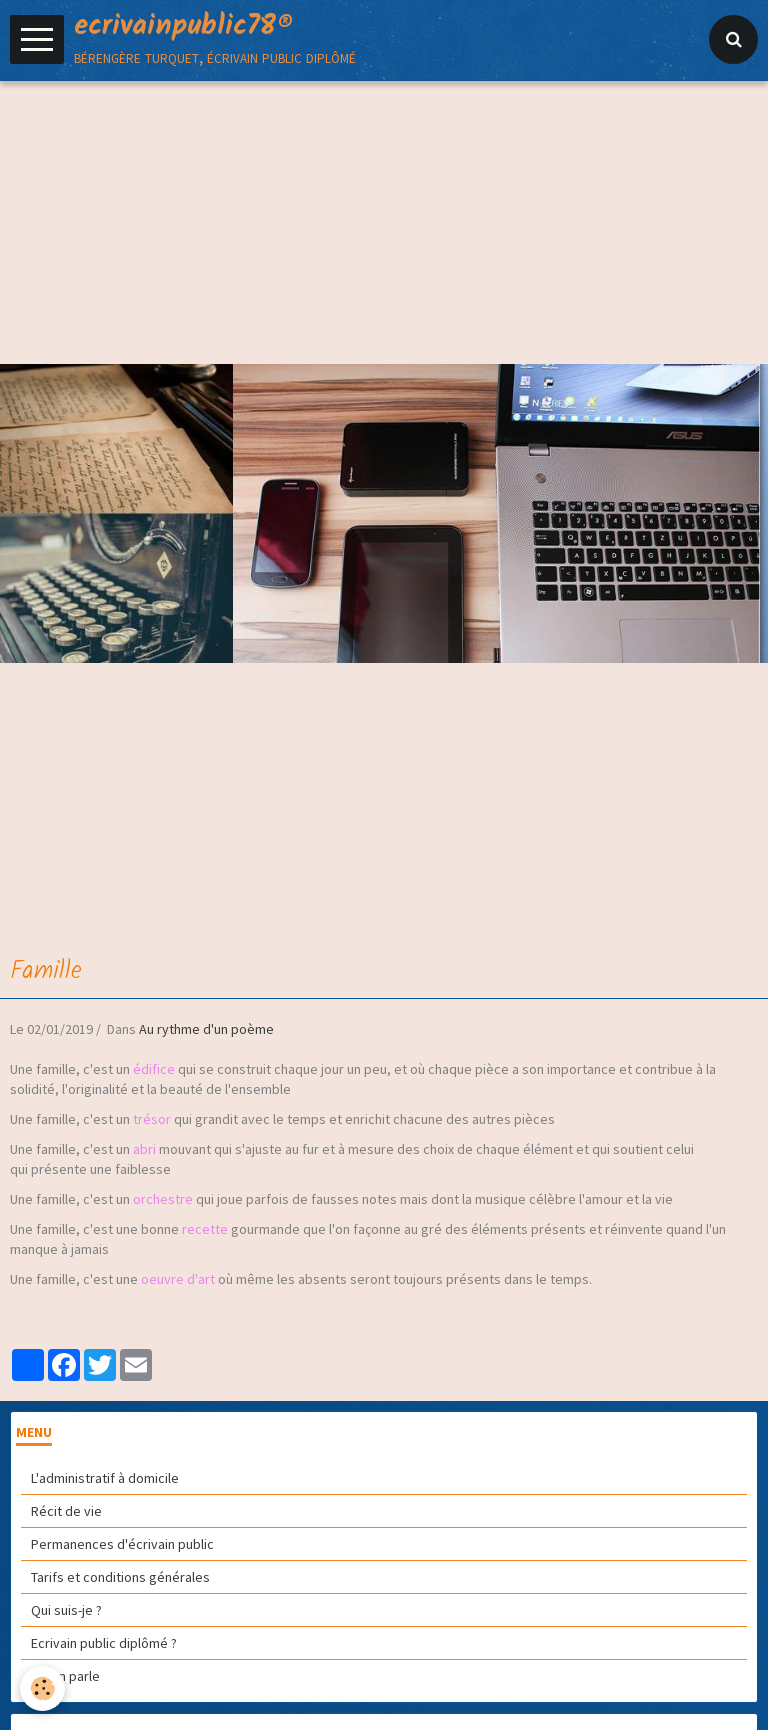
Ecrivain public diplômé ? (104, 1643)
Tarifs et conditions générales (120, 1577)
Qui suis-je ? (66, 1610)
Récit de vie (66, 1511)
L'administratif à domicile (105, 1478)
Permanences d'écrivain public (122, 1544)
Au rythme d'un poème (206, 1029)
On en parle (65, 1676)
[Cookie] (42, 1688)
